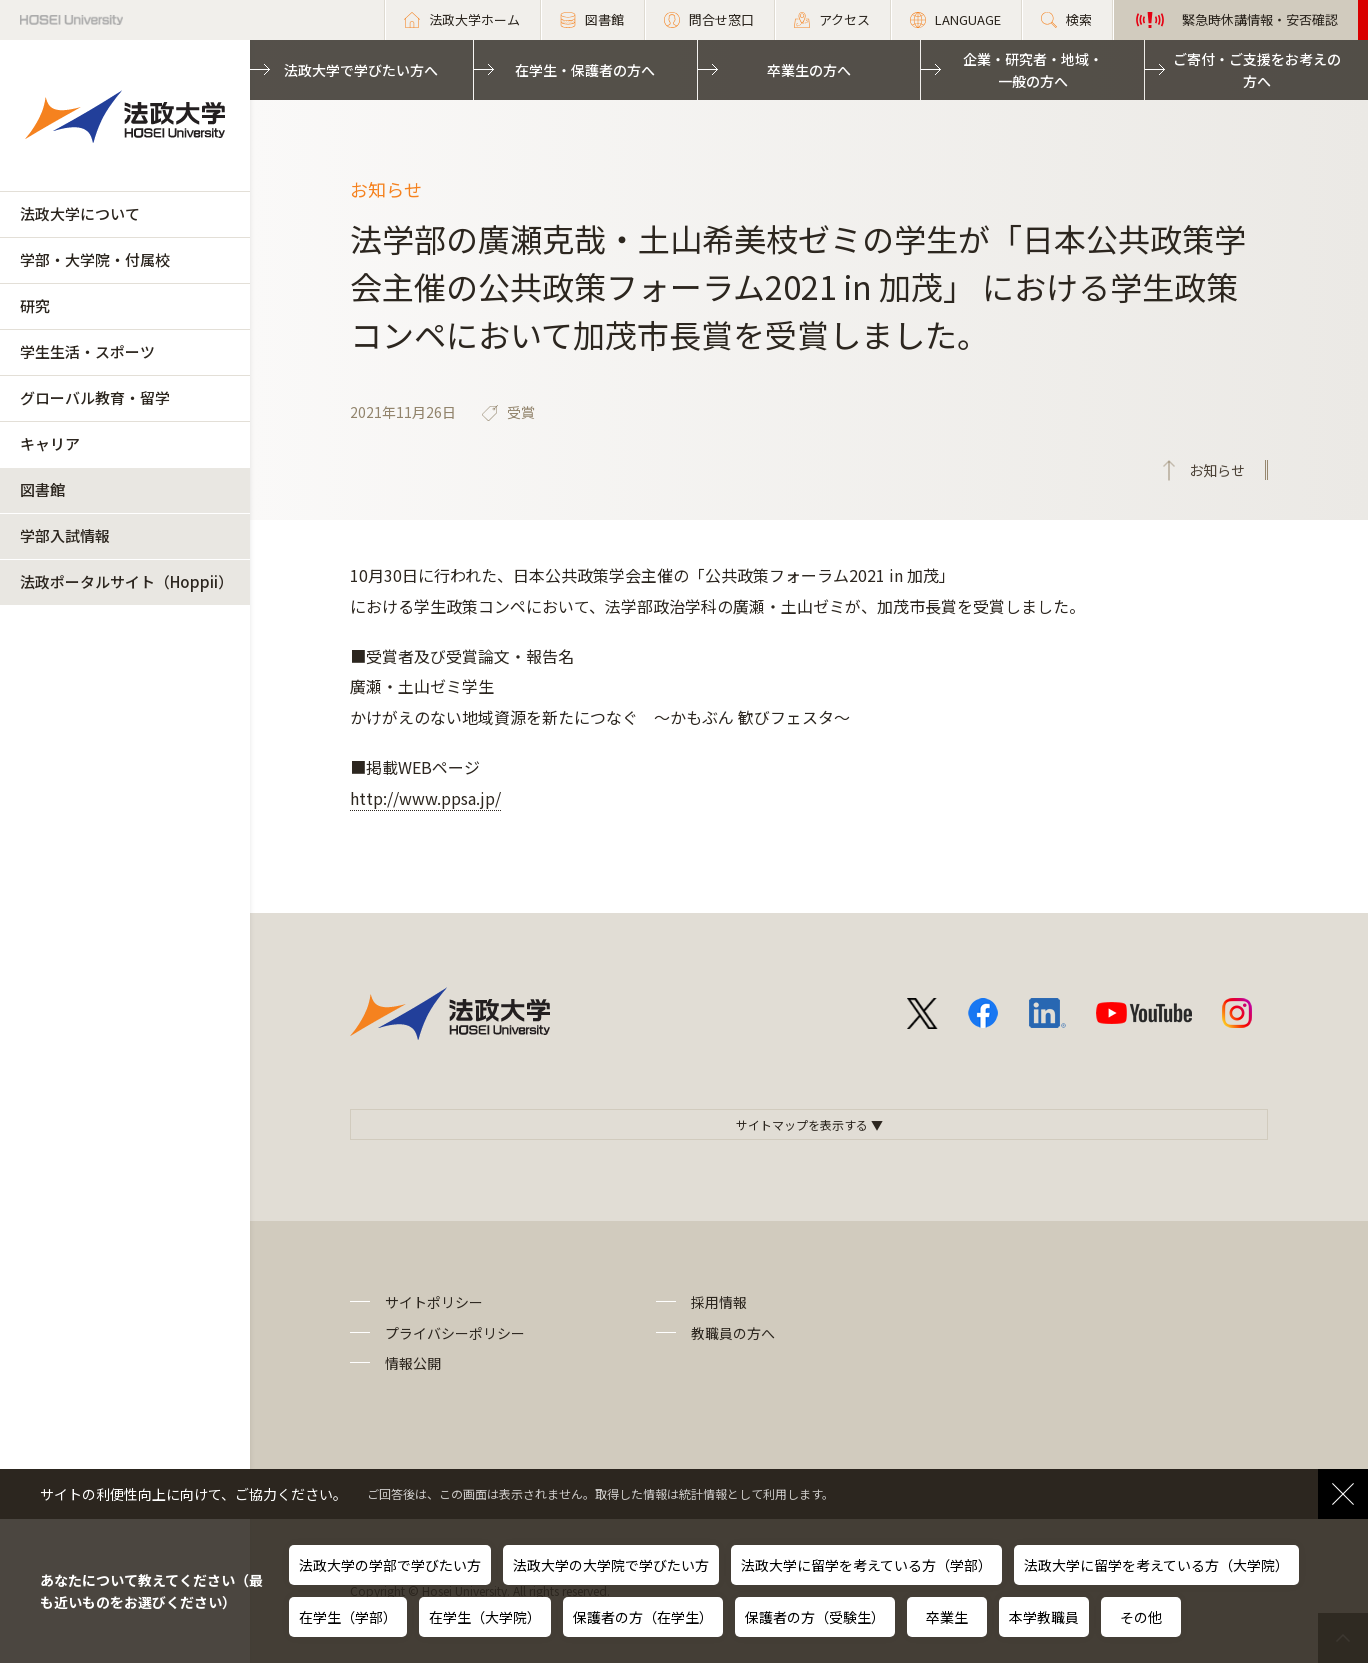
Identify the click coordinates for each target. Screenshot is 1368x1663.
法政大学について (80, 213)
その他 (1141, 1617)
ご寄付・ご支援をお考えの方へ (1257, 70)
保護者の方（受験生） (815, 1617)
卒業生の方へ (809, 70)
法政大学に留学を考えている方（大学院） (1156, 1565)
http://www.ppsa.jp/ (425, 798)
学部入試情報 (65, 535)
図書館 (42, 489)
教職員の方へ (733, 1333)
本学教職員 (1044, 1617)
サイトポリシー (434, 1302)
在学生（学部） (348, 1617)
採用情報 (719, 1302)
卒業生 (947, 1617)
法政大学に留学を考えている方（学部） (866, 1565)
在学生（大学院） (485, 1617)
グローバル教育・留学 (95, 397)
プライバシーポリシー (455, 1333)
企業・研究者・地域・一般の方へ (1033, 70)
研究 (35, 305)
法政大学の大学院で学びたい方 (611, 1565)
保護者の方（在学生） (643, 1617)
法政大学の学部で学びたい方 (390, 1565)
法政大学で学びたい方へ (361, 70)
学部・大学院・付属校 (95, 259)
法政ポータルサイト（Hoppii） (126, 581)
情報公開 (413, 1363)
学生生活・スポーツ (87, 351)
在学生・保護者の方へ (585, 70)
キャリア (50, 443)
